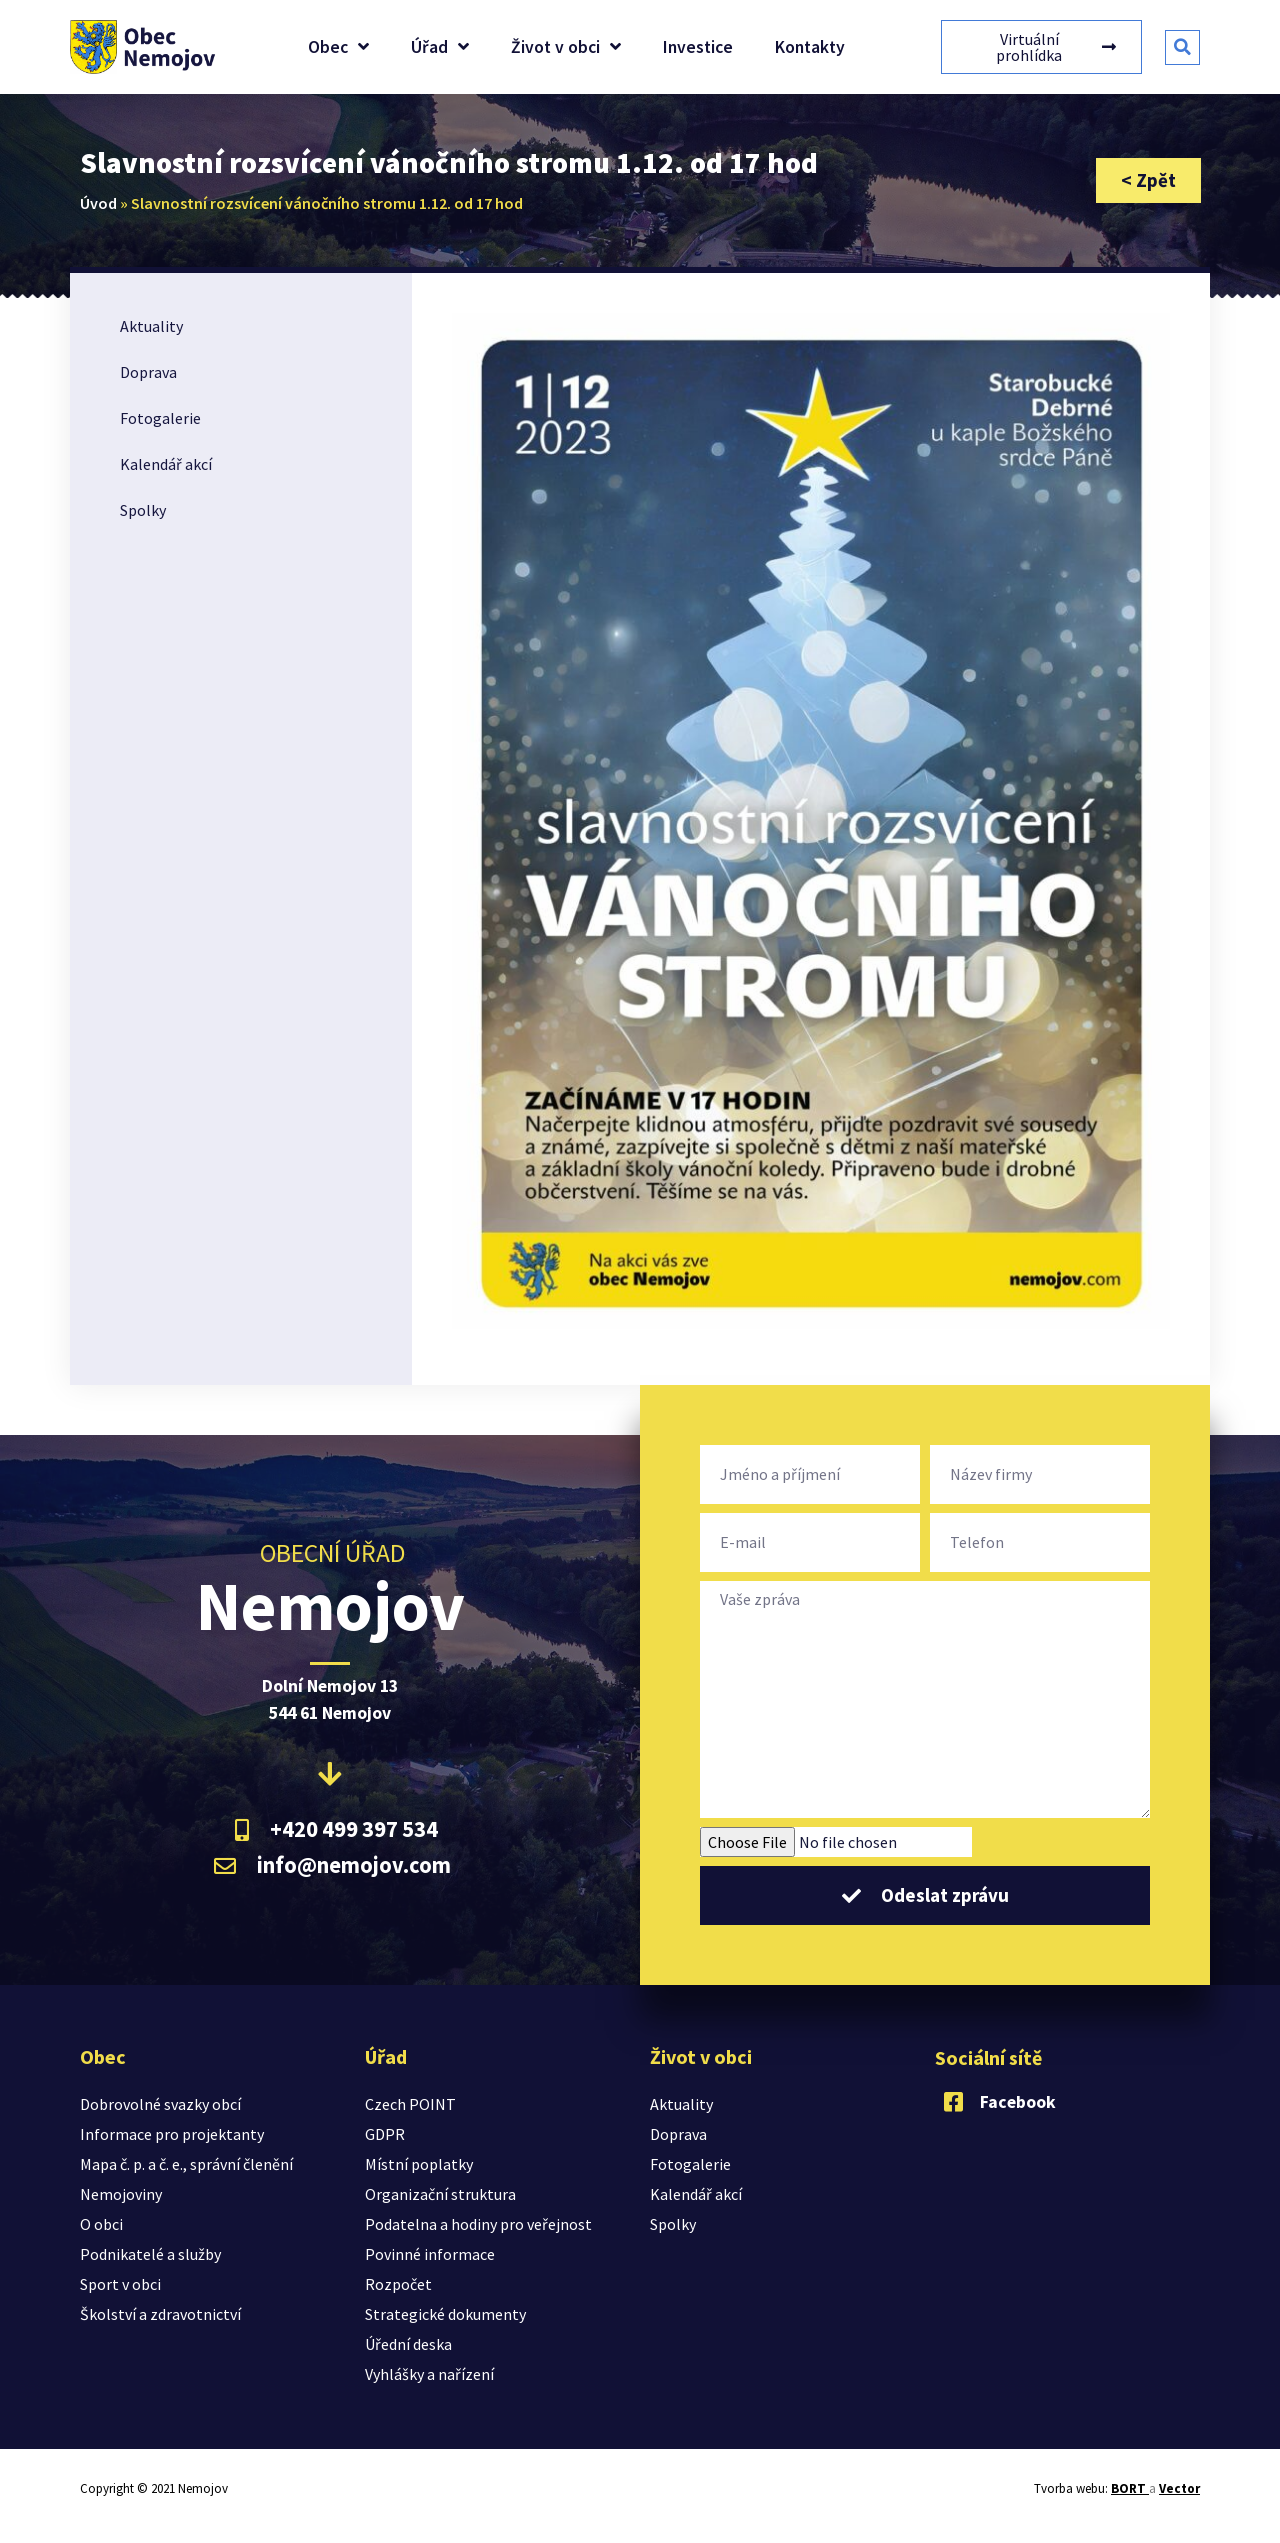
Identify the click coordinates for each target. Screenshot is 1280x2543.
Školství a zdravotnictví (160, 2314)
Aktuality (151, 326)
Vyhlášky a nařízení (429, 2374)
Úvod (98, 203)
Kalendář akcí (166, 464)
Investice (698, 47)
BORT (1130, 2488)
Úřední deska (408, 2344)
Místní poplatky (419, 2164)
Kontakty (810, 47)
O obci (101, 2224)
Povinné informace (430, 2254)
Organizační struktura (440, 2194)
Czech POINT (410, 2104)
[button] (1182, 47)
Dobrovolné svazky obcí (160, 2104)
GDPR (385, 2134)
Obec (338, 47)
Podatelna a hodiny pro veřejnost (478, 2224)
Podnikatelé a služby (150, 2254)
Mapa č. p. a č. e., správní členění (186, 2164)
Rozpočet (398, 2284)
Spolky (143, 510)
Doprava (148, 372)
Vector (1179, 2488)
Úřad (440, 47)
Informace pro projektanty (172, 2134)
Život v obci (566, 47)
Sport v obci (120, 2284)
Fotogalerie (160, 418)
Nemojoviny (121, 2194)
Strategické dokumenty (445, 2314)
